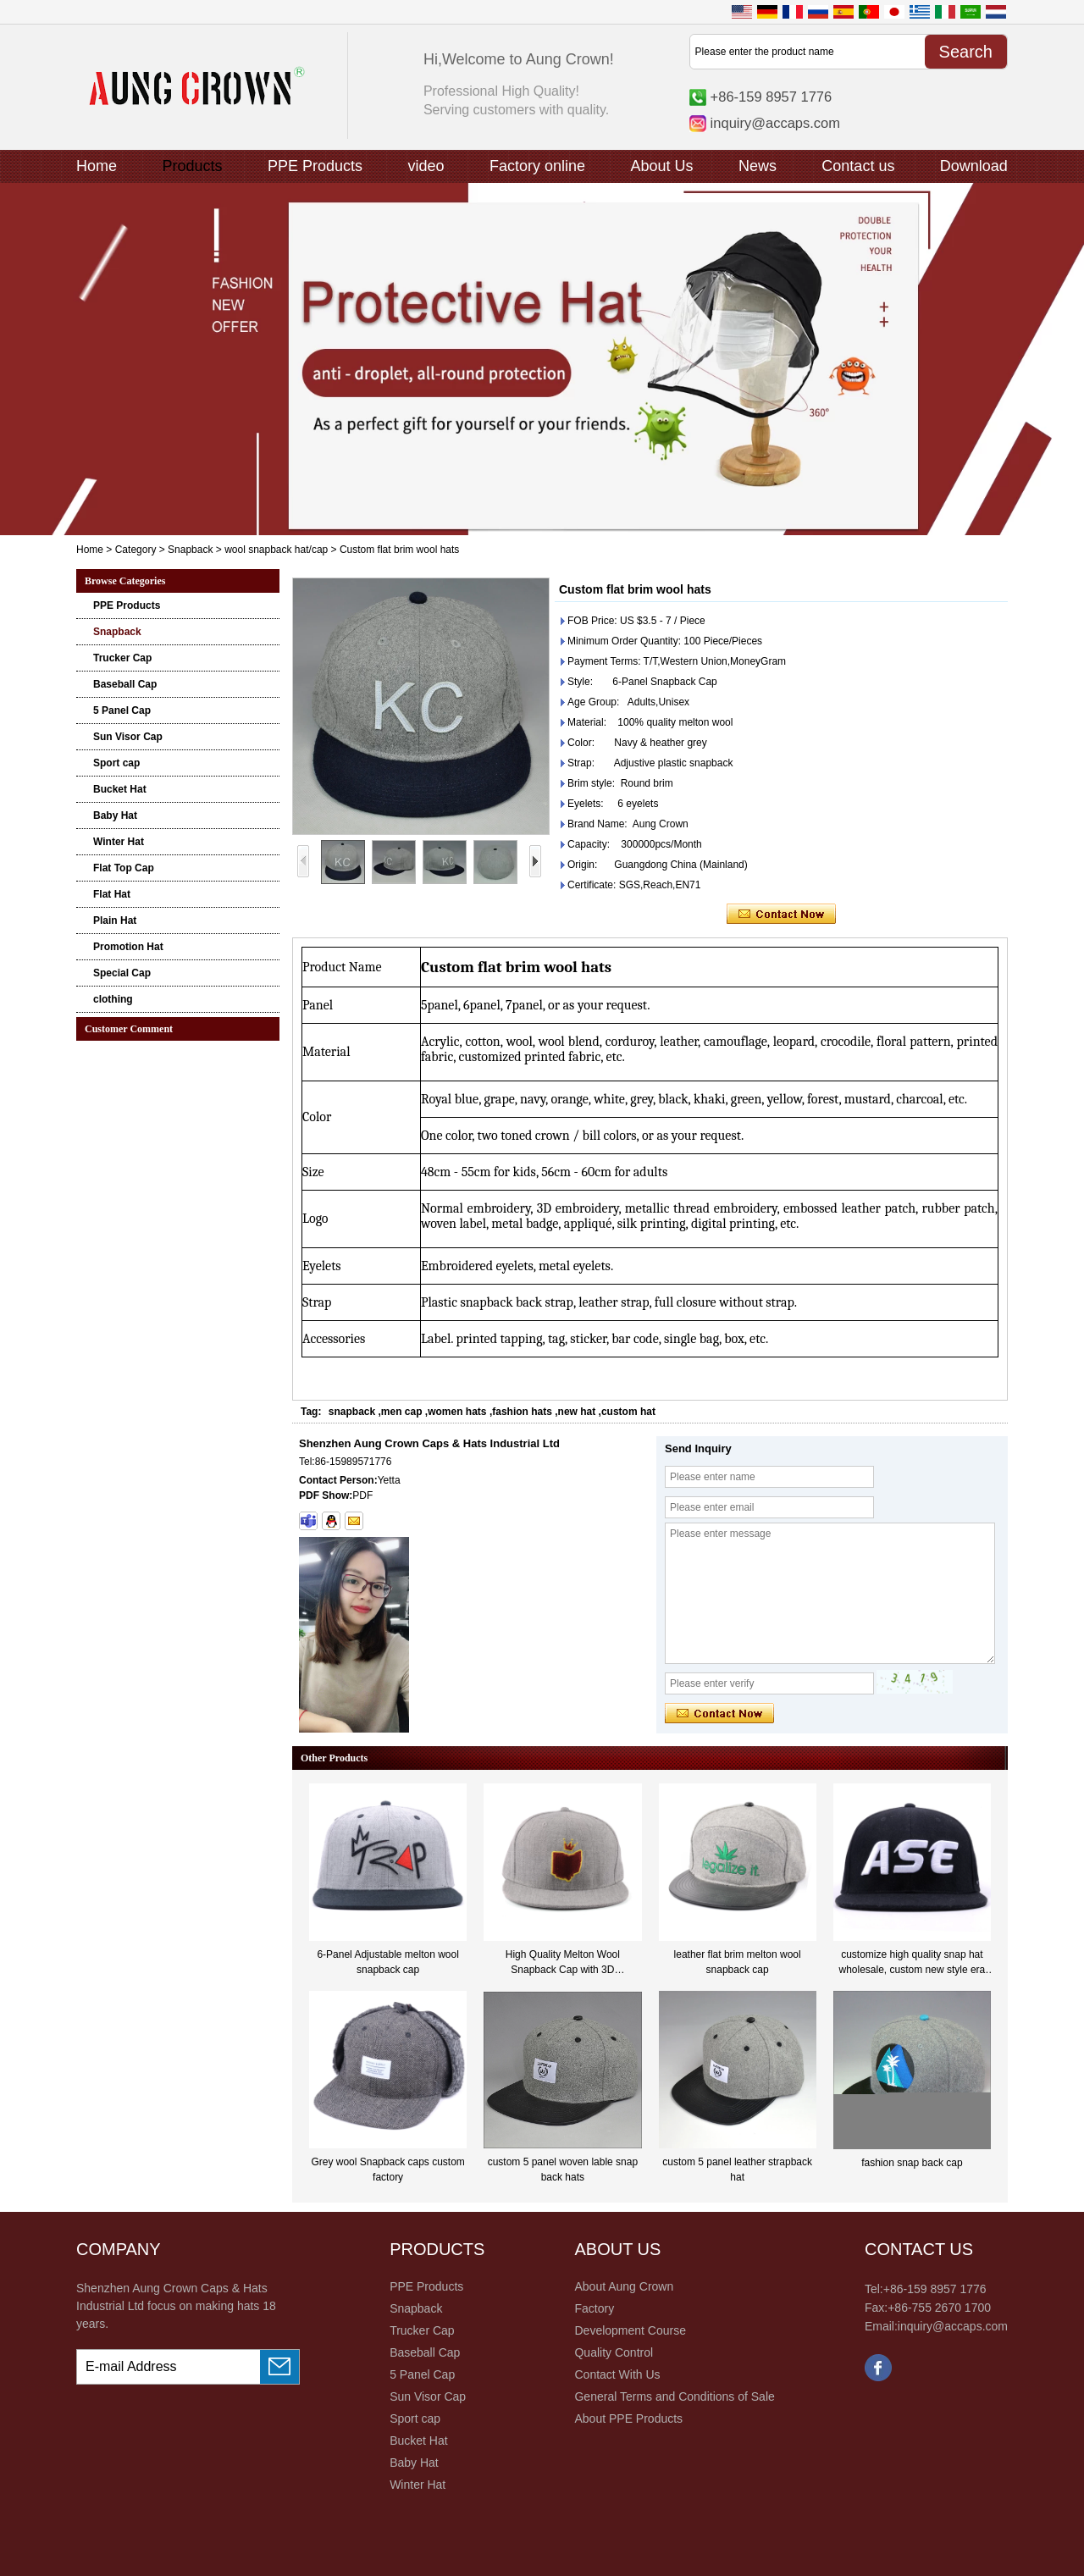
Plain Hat (114, 920)
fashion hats (522, 1412)
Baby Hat (115, 815)
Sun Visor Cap (128, 737)
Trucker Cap (122, 658)
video (425, 166)
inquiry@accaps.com (775, 122)
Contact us (857, 166)
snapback (352, 1412)
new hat (577, 1412)
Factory (594, 2308)
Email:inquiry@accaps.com (936, 2326)
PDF (362, 1495)
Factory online (537, 166)
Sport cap (116, 763)
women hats (457, 1412)
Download (974, 166)
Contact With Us (617, 2374)
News (757, 166)
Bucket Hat (120, 789)
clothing (113, 999)
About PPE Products (628, 2418)
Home (96, 166)
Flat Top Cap (123, 868)
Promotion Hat (128, 947)
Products (192, 166)
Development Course (630, 2330)
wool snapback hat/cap (276, 550)
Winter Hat (118, 842)
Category (136, 550)
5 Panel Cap (122, 710)
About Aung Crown (623, 2286)
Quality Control (613, 2352)
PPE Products (315, 166)
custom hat (628, 1412)
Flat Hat (111, 894)
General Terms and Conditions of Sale (674, 2396)
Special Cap (122, 973)
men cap (402, 1412)
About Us (661, 166)
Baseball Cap (125, 684)
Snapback (190, 550)
